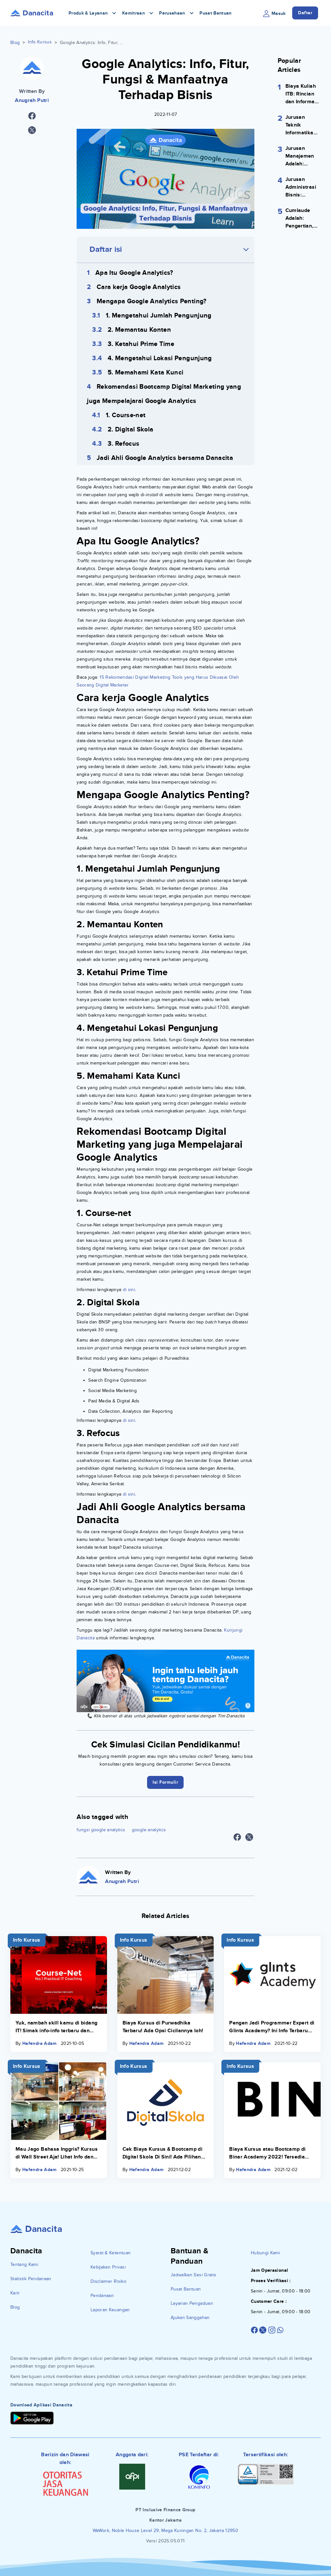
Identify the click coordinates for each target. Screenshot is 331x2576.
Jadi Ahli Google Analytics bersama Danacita (165, 458)
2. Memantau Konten (139, 330)
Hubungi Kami (265, 2253)
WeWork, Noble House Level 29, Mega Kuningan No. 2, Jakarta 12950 (165, 2530)
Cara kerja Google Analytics (139, 287)
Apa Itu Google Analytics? (134, 273)
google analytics (149, 1830)
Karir (15, 2293)
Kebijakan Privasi (108, 2267)
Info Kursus (40, 42)
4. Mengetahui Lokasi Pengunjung (160, 358)
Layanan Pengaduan (192, 2303)
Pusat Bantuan (215, 13)
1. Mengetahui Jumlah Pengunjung (159, 315)
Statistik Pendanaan (30, 2278)
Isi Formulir (165, 1782)
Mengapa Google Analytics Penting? (152, 301)
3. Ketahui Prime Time (141, 344)
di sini (128, 1289)
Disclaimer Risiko (108, 2281)
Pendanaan (102, 2295)
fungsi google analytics (101, 1830)
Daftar (305, 13)
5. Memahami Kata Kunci (146, 372)
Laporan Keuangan (110, 2310)
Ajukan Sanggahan (190, 2317)
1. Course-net (126, 415)
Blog (15, 42)
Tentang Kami (24, 2264)
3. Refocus (124, 444)
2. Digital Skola (131, 429)
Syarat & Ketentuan (111, 2253)
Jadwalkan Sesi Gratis (193, 2275)
